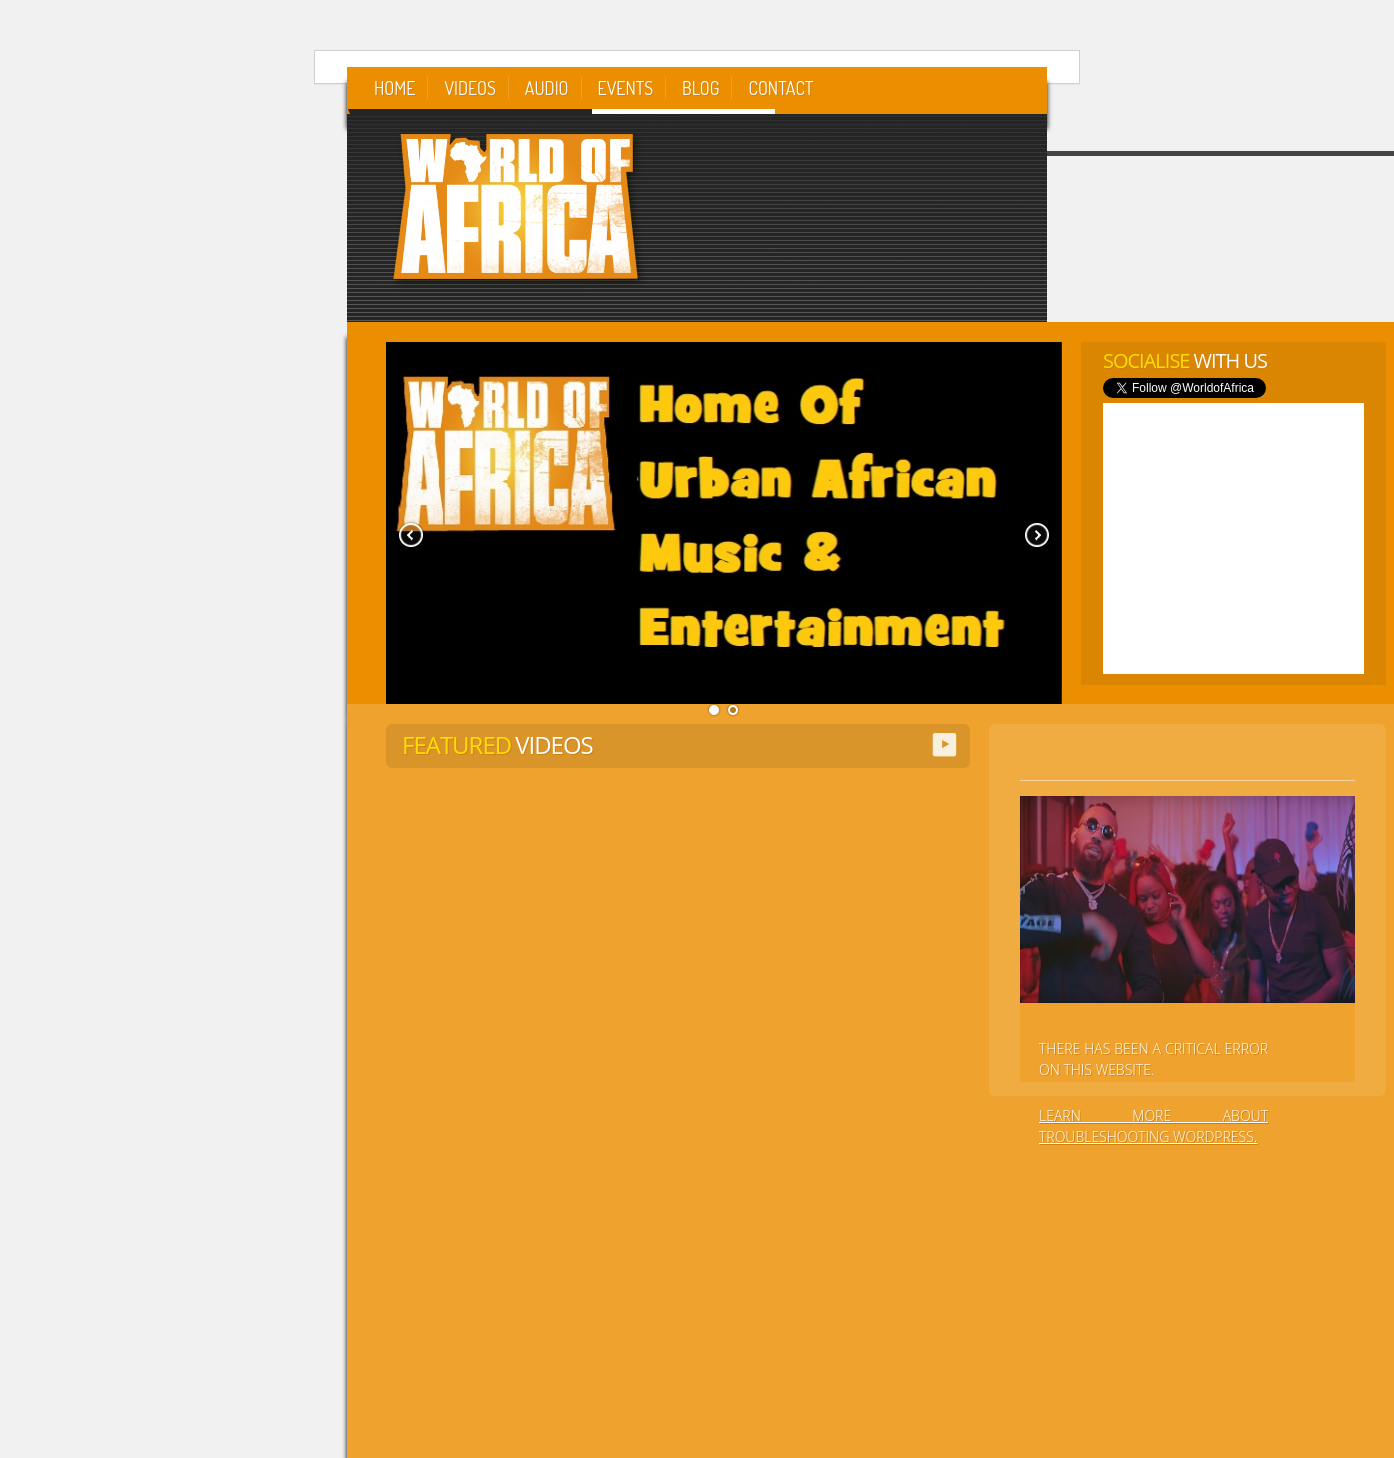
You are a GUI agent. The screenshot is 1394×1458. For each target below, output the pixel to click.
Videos (469, 88)
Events (626, 88)
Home (394, 88)
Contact (780, 88)
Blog (700, 88)
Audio (547, 88)
